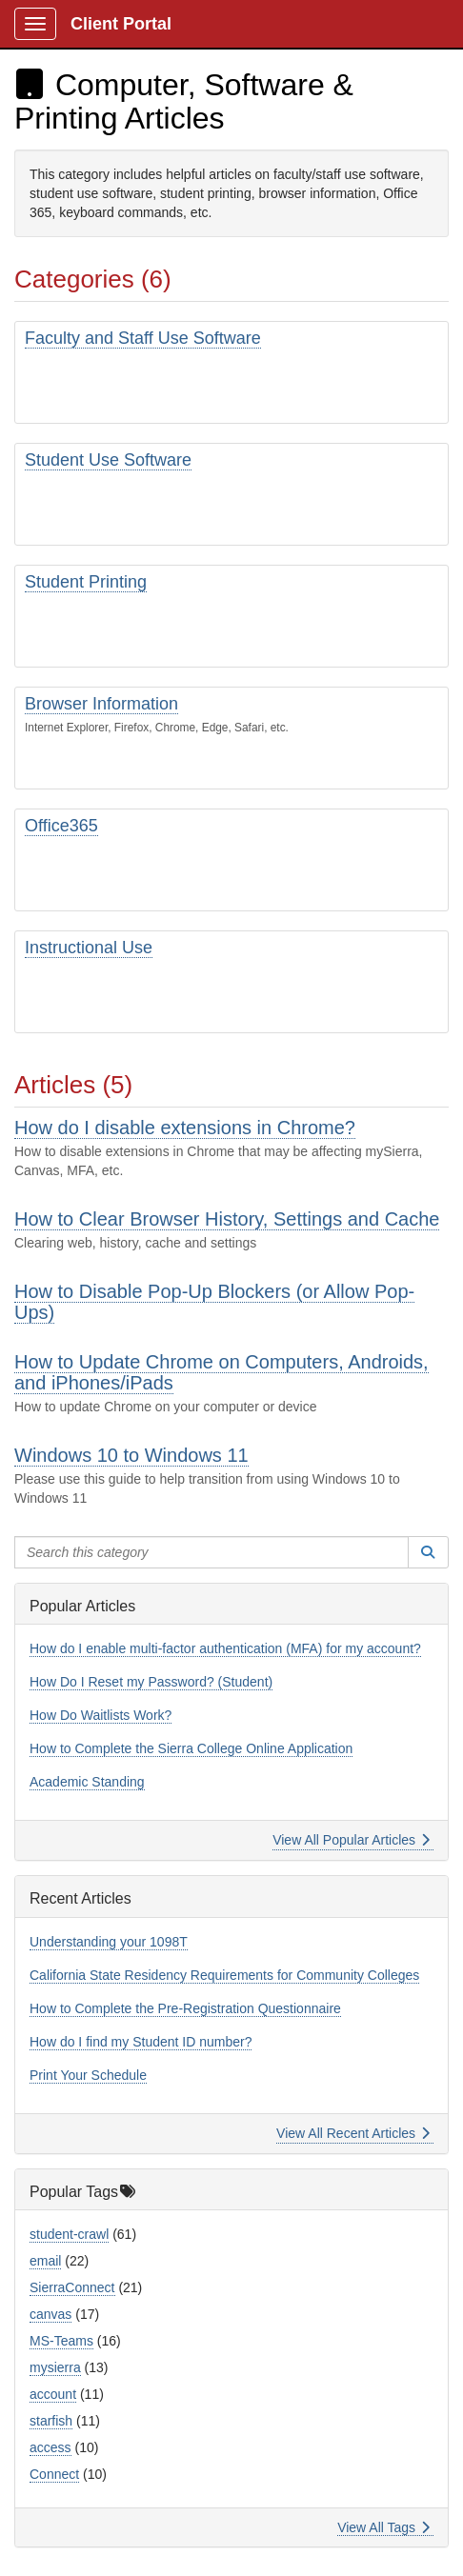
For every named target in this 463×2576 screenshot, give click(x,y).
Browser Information (101, 703)
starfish (51, 2420)
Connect (54, 2474)
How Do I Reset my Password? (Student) (151, 1681)
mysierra (55, 2367)
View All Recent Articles (353, 2133)
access (50, 2447)
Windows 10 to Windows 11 (131, 1455)
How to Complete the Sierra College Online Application (191, 1748)
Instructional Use (88, 947)
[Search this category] (211, 1552)
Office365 (61, 825)
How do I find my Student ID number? (141, 2041)
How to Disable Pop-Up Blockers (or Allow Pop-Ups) (214, 1302)
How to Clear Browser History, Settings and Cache (226, 1218)
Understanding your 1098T (109, 1941)
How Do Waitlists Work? (100, 1715)
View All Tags (383, 2527)
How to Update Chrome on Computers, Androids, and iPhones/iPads (221, 1372)
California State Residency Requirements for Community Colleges (224, 1975)
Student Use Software (108, 459)
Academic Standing (87, 1781)
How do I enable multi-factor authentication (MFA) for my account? (225, 1648)
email (45, 2260)
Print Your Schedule (88, 2075)
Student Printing (86, 581)
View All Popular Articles (351, 1839)
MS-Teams (61, 2340)
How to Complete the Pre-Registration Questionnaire (185, 2008)
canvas (50, 2314)
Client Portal (120, 23)
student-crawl (69, 2234)
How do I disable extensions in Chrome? (184, 1127)
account (53, 2394)
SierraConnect (72, 2287)
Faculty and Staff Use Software (143, 338)
